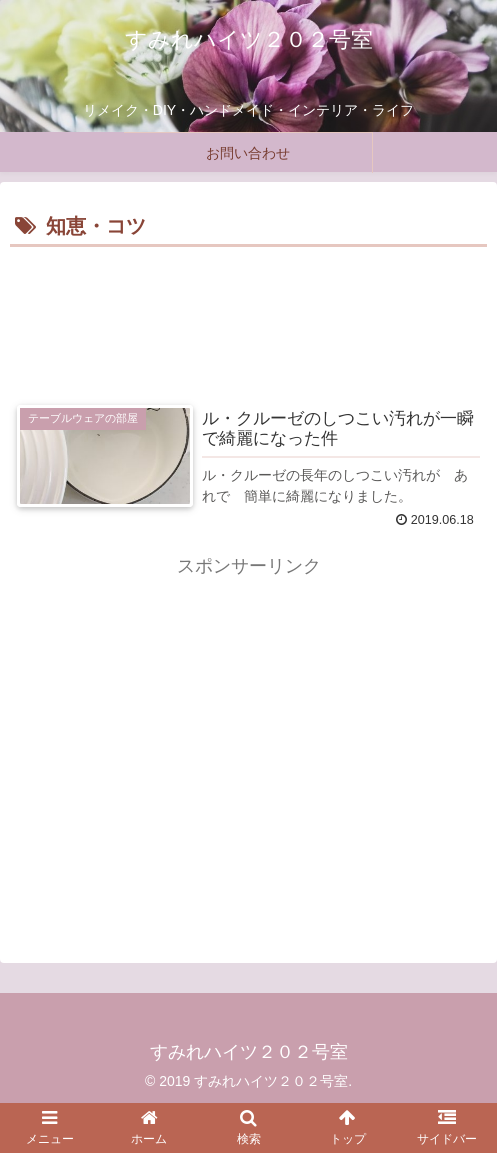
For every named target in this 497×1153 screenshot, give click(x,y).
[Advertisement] (248, 313)
